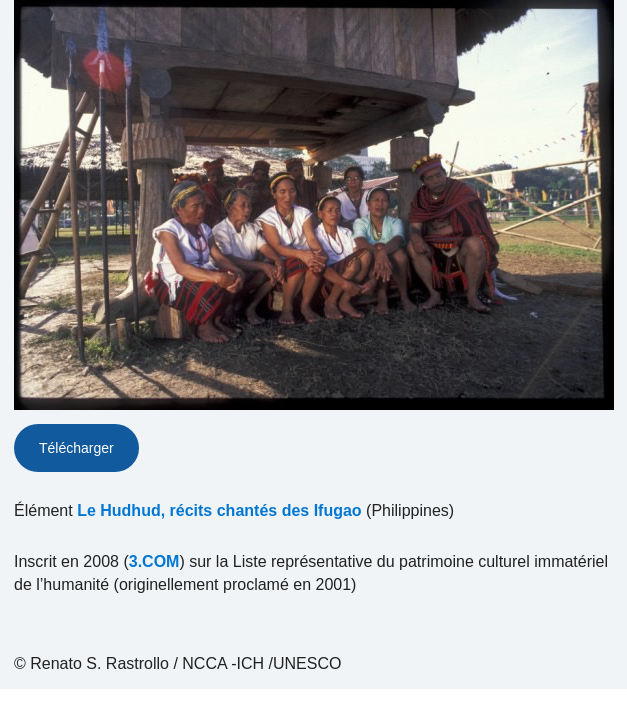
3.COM (154, 561)
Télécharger (76, 448)
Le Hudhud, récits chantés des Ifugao (219, 510)
